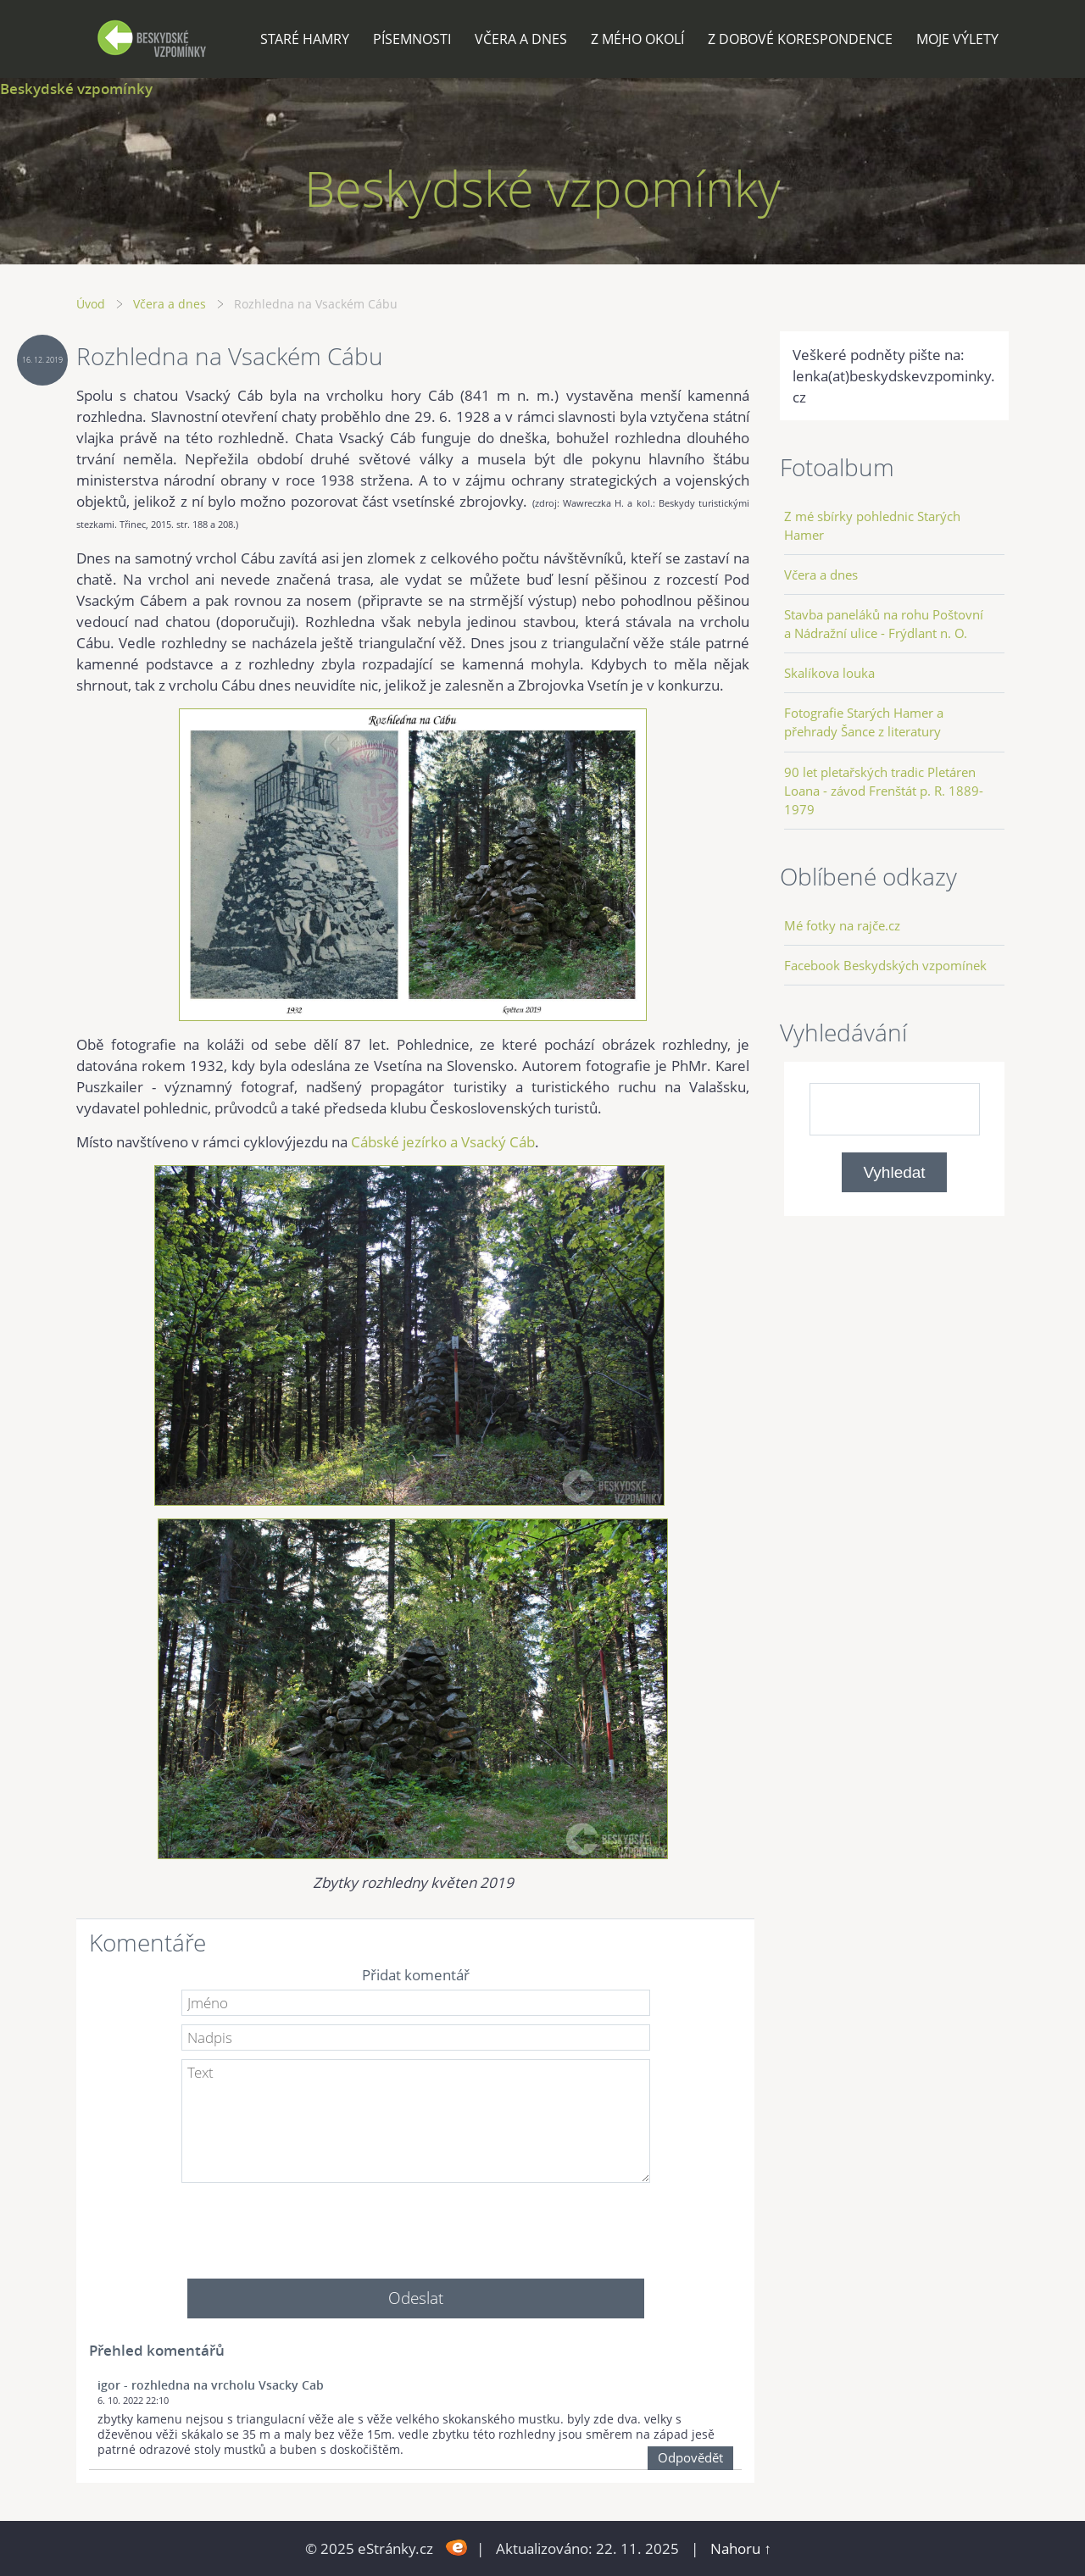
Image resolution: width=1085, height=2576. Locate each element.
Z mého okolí (637, 39)
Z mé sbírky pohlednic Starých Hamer (872, 525)
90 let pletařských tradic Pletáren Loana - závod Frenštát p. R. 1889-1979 (883, 790)
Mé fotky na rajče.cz (842, 925)
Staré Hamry (304, 39)
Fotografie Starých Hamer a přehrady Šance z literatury (863, 722)
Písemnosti (412, 39)
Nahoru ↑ (740, 2548)
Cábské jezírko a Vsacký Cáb (443, 1142)
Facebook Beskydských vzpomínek (885, 965)
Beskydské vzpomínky (76, 88)
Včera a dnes (521, 39)
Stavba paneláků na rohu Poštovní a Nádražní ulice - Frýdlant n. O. (883, 623)
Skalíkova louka (829, 672)
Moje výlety (957, 39)
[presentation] (415, 2224)
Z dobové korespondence (800, 39)
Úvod (90, 304)
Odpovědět (690, 2457)
